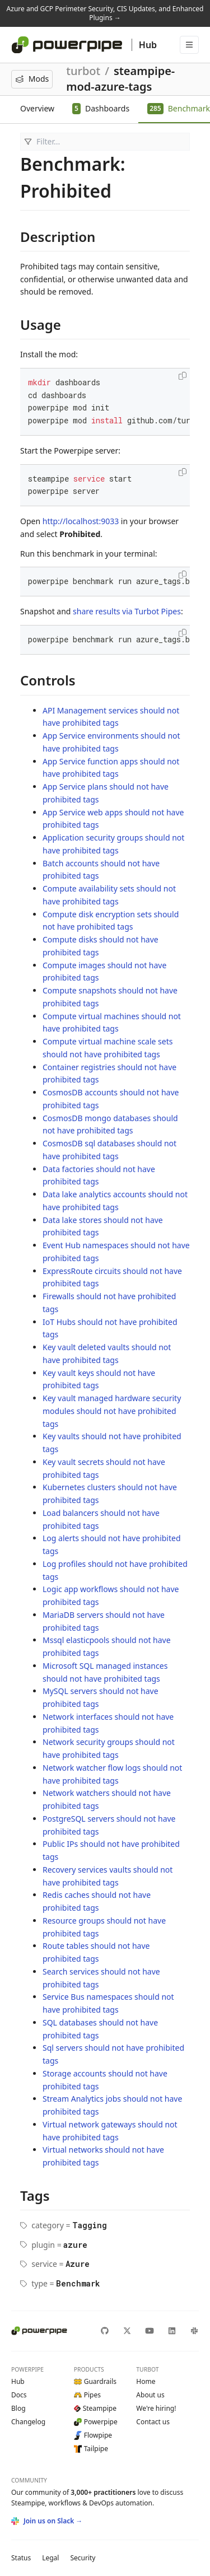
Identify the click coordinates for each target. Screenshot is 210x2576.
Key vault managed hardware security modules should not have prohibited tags (112, 1411)
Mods (32, 78)
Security (82, 2558)
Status (21, 2558)
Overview (37, 108)
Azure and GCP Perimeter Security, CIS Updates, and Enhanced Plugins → (105, 13)
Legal (50, 2558)
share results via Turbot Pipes (127, 611)
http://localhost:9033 (81, 521)
